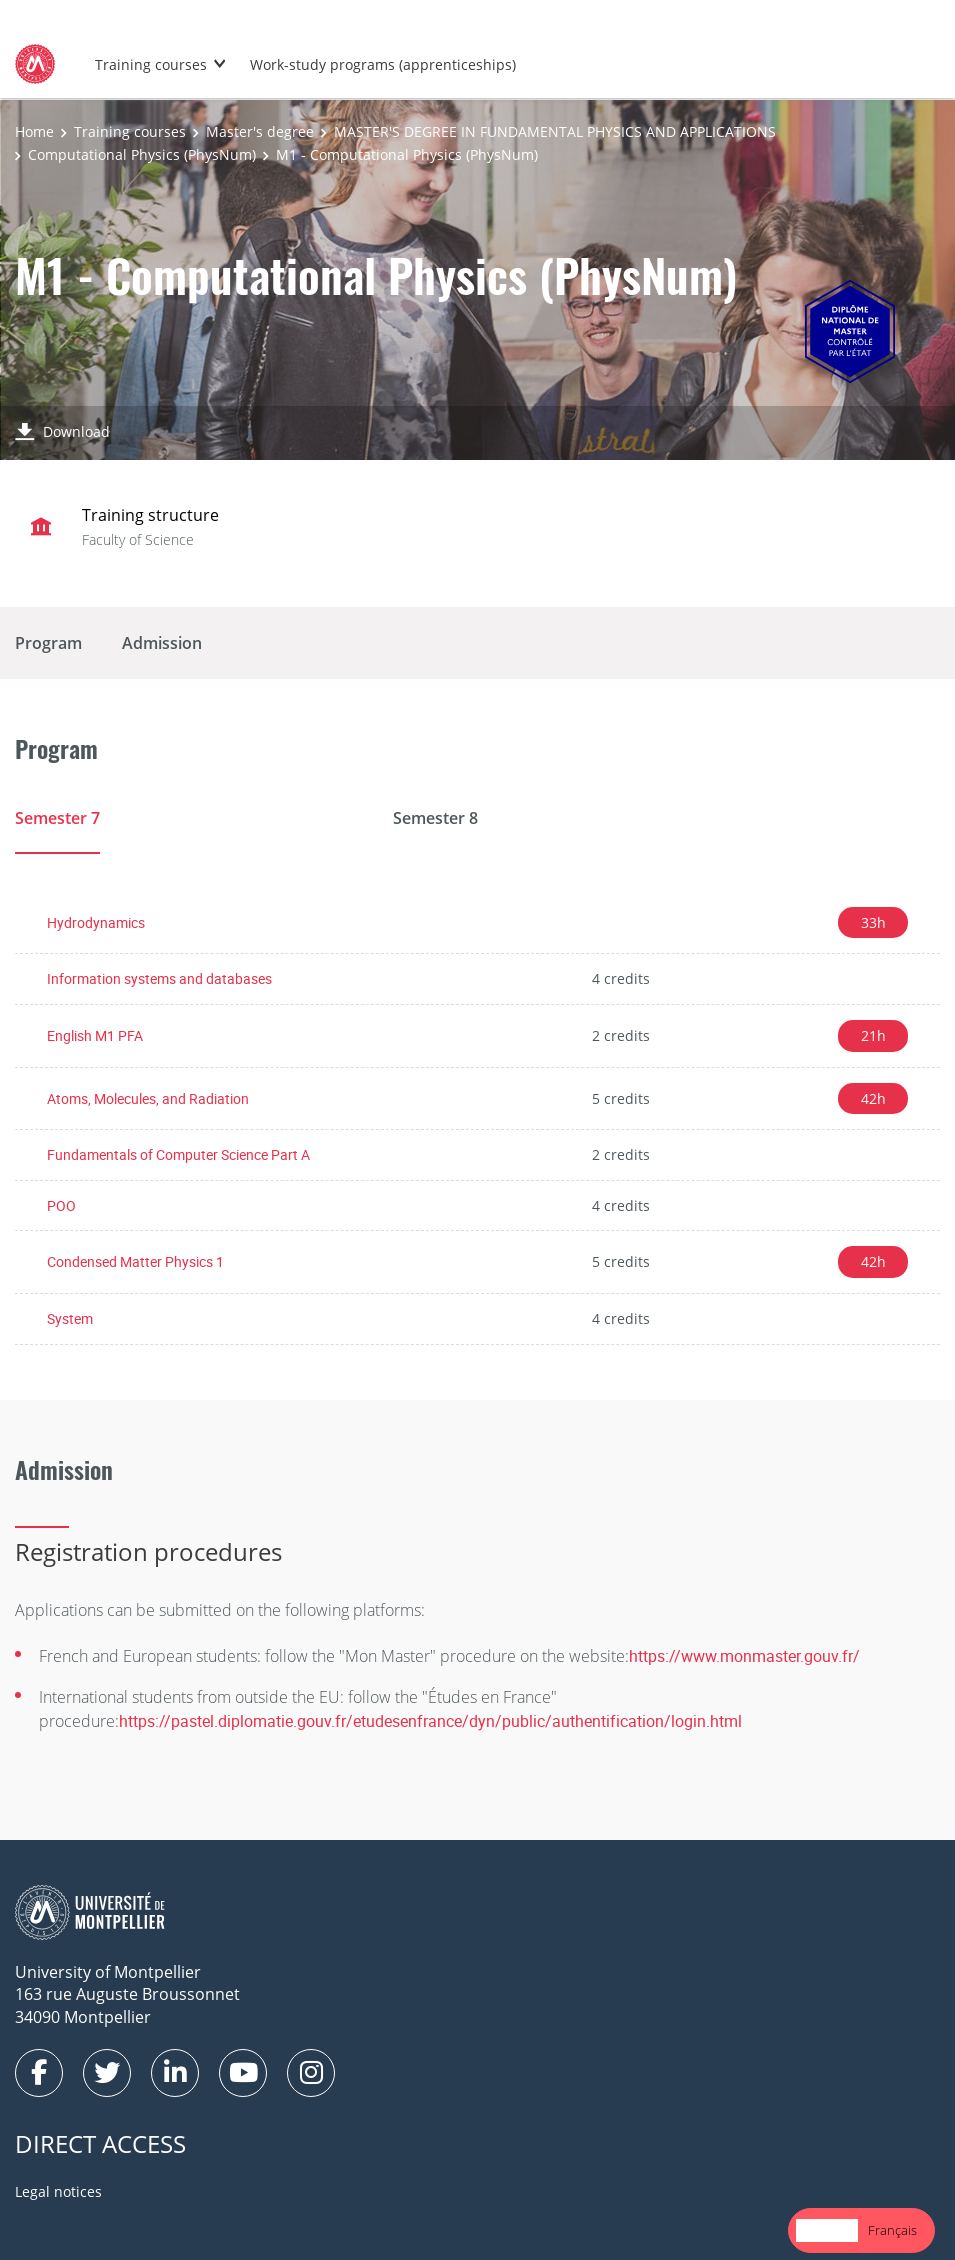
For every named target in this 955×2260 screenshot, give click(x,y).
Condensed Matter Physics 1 (135, 1261)
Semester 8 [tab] (435, 818)
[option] (892, 2230)
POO (61, 1205)
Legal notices (58, 2191)
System (70, 1318)
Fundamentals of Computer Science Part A (178, 1154)
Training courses (151, 64)
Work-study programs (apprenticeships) (383, 64)
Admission (162, 643)
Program (48, 643)
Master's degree (260, 131)
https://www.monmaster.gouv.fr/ (744, 1656)
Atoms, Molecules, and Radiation (148, 1098)
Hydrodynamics (96, 922)
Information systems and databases (159, 978)
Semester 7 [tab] (57, 818)
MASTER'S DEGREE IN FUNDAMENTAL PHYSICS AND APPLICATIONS (555, 131)
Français (892, 2230)
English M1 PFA (95, 1035)
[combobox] (827, 2230)
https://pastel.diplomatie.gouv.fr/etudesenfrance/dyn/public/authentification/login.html (430, 1721)
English (827, 2230)
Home (34, 131)
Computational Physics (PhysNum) (142, 154)
